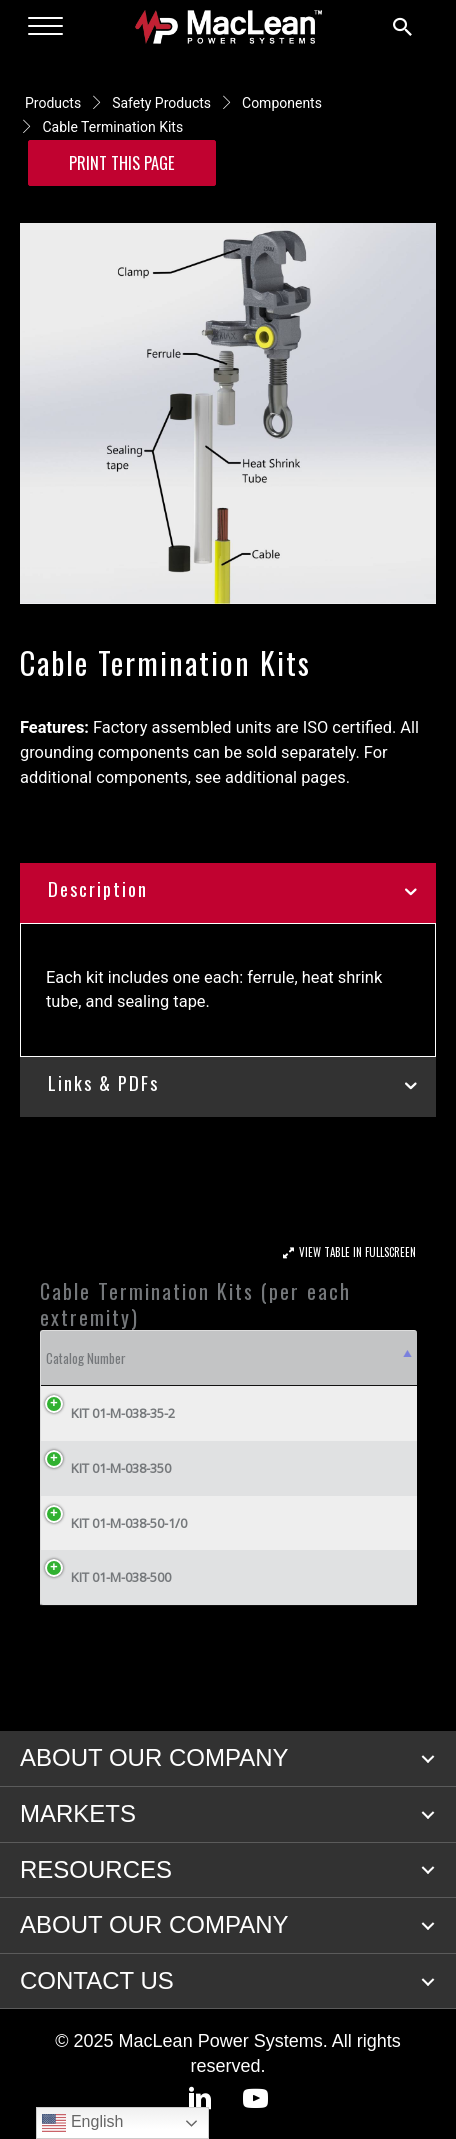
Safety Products (161, 103)
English (82, 2123)
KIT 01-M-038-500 (106, 1577)
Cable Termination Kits (112, 127)
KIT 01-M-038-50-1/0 (114, 1523)
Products (53, 103)
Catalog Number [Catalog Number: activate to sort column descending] (86, 1358)
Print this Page (122, 162)
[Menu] (45, 27)
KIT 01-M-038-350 (106, 1468)
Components (282, 103)
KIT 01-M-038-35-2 (108, 1413)
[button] (428, 1759)
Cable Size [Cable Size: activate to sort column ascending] (310, 1358)
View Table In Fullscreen (357, 1252)
